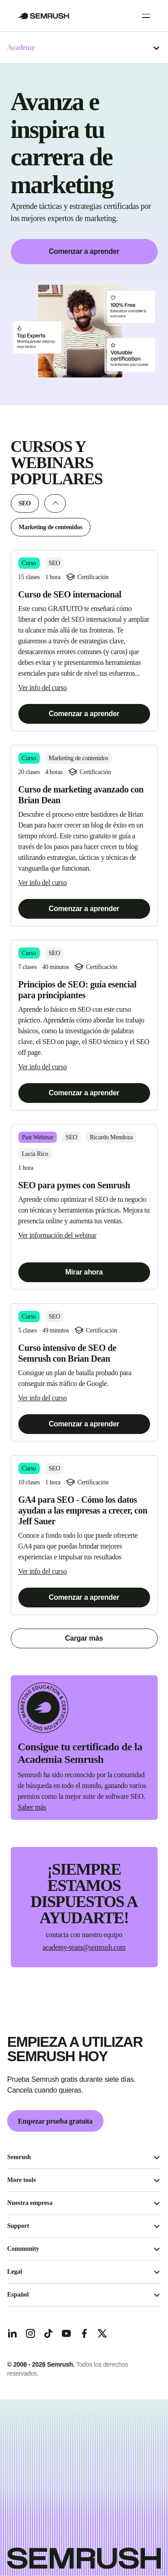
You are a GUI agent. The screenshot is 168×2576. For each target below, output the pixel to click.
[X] (102, 2333)
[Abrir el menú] (156, 47)
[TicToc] (48, 2333)
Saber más (32, 1807)
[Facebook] (84, 2333)
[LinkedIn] (12, 2333)
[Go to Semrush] (43, 16)
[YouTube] (66, 2333)
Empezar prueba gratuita (55, 2121)
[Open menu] (146, 16)
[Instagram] (30, 2333)
